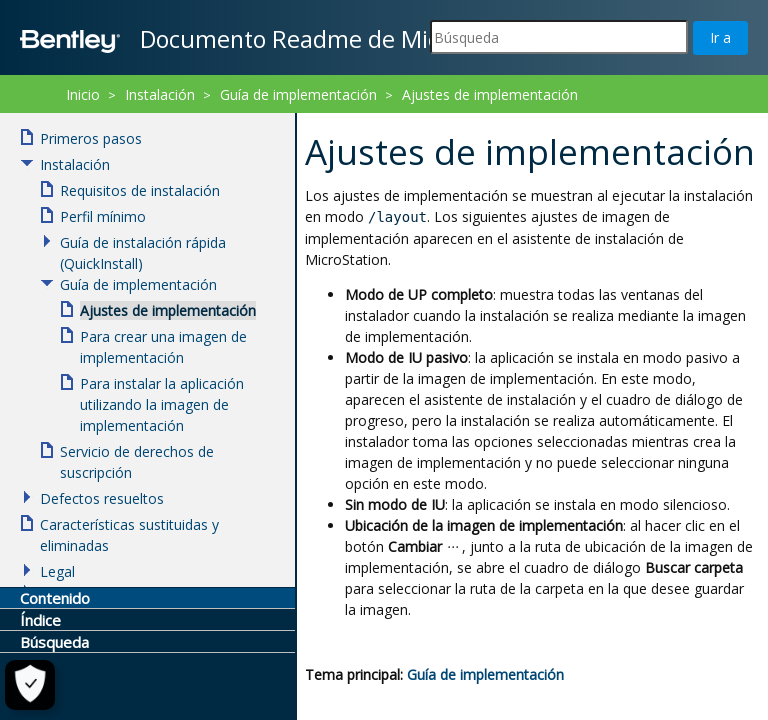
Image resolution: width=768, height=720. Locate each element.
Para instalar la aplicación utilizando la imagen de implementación (162, 404)
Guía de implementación (485, 674)
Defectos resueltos (102, 498)
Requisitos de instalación (140, 190)
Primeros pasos (91, 138)
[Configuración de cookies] (27, 685)
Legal (57, 571)
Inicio (83, 94)
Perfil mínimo (103, 216)
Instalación (160, 94)
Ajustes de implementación (490, 94)
